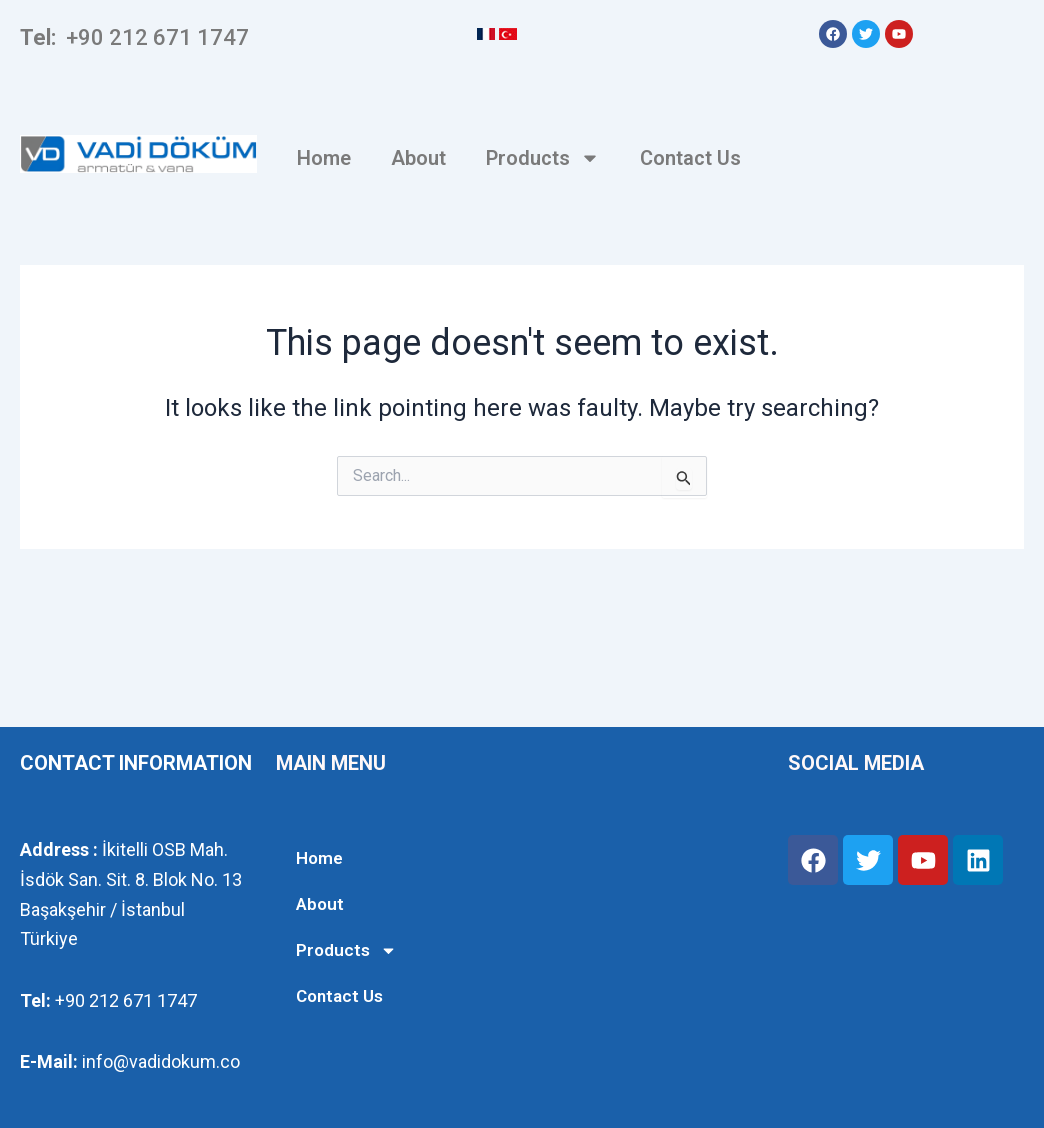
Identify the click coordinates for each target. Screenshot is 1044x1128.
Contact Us (690, 158)
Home (324, 158)
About (418, 158)
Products (543, 158)
